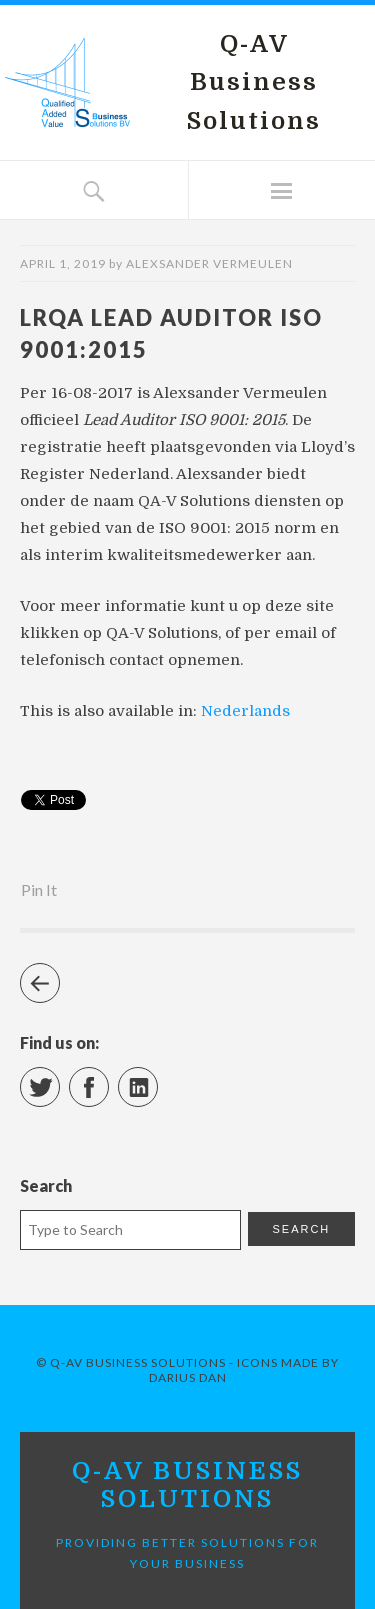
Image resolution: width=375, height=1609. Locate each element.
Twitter (59, 1078)
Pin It (39, 889)
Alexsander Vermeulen (209, 263)
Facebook (108, 1078)
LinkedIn (157, 1078)
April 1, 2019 (63, 263)
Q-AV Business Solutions (254, 82)
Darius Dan (188, 1377)
